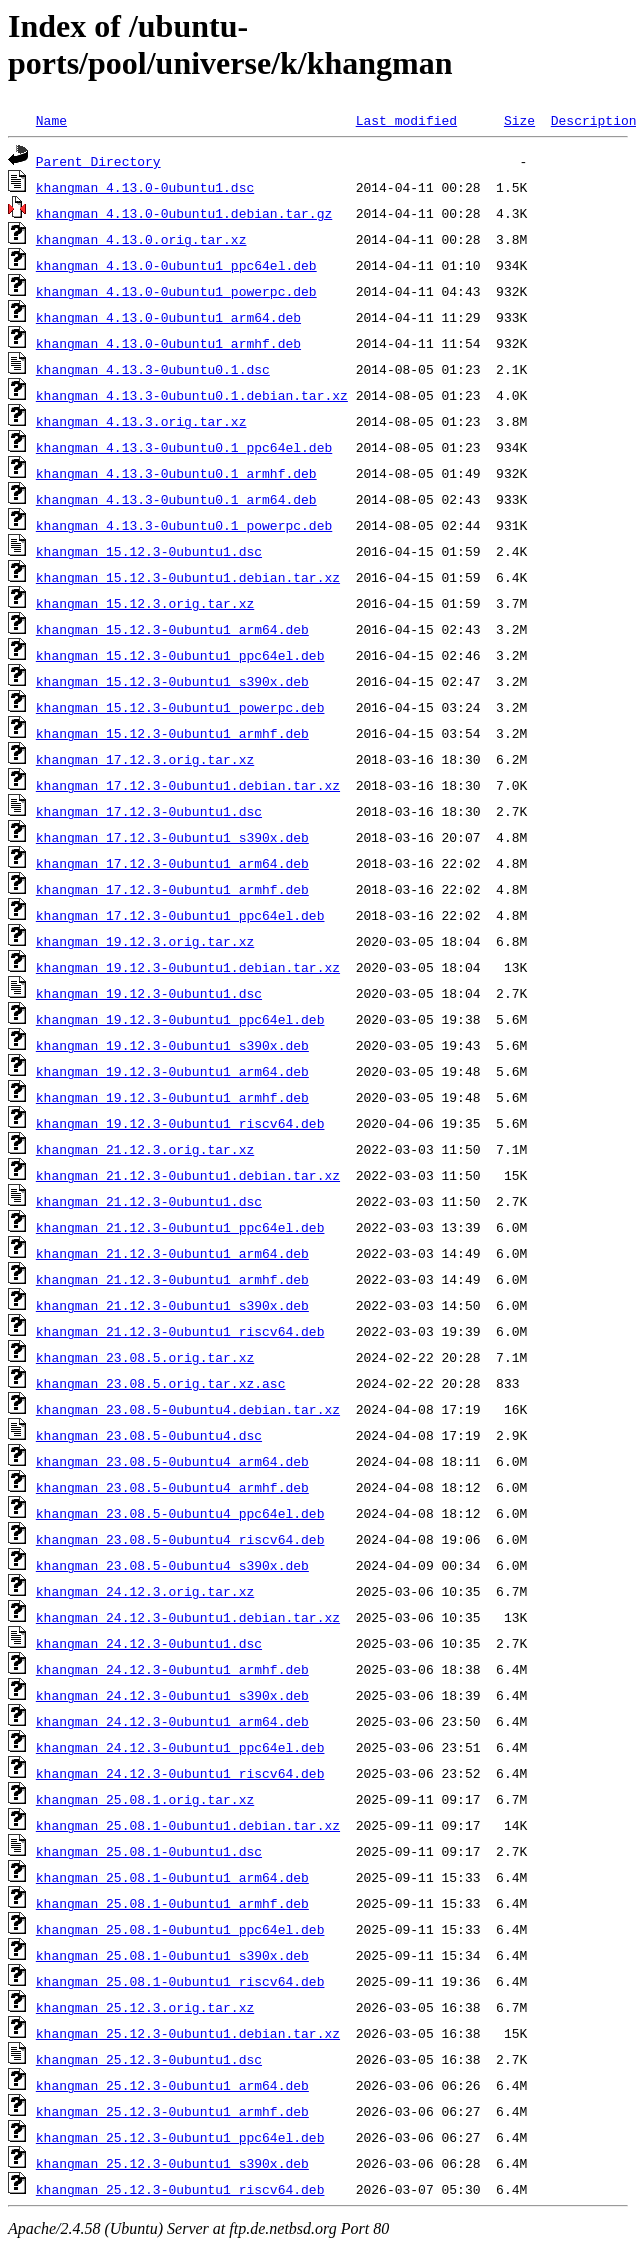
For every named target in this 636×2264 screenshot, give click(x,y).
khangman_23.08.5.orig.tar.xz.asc (161, 1383)
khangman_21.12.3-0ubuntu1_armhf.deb (172, 1279)
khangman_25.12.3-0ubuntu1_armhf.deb (172, 2111)
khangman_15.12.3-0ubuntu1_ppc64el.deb (180, 655)
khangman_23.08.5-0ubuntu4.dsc (149, 1435)
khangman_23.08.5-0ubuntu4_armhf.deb (172, 1487)
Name (51, 120)
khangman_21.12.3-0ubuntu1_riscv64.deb (180, 1331)
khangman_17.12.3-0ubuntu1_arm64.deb (172, 863)
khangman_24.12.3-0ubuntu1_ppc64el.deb (180, 1747)
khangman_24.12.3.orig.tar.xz (145, 1591)
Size (519, 120)
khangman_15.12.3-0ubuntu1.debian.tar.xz (188, 577)
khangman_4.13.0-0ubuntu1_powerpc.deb (176, 291)
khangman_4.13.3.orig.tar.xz (141, 421)
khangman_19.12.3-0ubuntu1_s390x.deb (172, 1045)
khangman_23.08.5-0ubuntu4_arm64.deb (172, 1461)
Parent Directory (98, 161)
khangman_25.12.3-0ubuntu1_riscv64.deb (180, 2189)
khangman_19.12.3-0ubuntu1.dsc (149, 993)
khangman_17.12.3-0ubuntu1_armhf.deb (172, 889)
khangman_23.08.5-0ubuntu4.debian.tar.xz (188, 1409)
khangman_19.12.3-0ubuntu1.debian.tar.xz (188, 967)
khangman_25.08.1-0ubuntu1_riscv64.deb (180, 1981)
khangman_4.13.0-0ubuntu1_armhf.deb (168, 343)
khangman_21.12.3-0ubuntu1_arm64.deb (172, 1253)
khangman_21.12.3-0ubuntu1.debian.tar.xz (188, 1175)
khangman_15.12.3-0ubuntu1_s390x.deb (172, 681)
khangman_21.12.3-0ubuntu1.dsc (149, 1201)
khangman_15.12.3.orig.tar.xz (145, 603)
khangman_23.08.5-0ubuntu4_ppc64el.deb (180, 1513)
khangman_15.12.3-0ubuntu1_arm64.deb (172, 629)
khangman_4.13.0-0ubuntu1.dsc (145, 187)
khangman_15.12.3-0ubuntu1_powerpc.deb (180, 707)
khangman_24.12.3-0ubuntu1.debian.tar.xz (188, 1617)
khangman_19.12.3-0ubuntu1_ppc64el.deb (180, 1019)
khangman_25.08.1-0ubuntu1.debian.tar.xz (188, 1825)
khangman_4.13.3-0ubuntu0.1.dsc (153, 369)
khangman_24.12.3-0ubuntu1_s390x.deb (172, 1695)
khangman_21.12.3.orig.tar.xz (145, 1149)
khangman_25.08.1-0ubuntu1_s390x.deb (172, 1955)
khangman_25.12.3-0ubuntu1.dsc (149, 2059)
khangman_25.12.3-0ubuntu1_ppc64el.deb (180, 2137)
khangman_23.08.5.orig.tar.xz (145, 1357)
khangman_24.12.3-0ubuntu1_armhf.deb (172, 1669)
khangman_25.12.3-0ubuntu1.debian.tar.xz (188, 2033)
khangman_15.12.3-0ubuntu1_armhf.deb (172, 733)
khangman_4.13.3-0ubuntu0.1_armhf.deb (176, 473)
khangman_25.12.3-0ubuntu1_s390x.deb (172, 2163)
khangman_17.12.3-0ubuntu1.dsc (149, 811)
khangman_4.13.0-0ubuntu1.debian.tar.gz (184, 213)
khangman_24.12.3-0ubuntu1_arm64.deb (172, 1721)
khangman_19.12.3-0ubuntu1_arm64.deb (172, 1071)
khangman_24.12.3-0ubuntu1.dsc (149, 1643)
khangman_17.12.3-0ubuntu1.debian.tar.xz (188, 785)
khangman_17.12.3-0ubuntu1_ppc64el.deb (180, 915)
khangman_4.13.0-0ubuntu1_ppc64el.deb (176, 265)
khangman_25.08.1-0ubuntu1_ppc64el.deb (180, 1929)
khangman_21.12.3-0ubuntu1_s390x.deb (172, 1305)
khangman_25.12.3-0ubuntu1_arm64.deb (172, 2085)
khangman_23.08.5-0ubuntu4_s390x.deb (172, 1565)
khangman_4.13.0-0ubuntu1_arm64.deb (168, 317)
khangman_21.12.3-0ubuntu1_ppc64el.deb (180, 1227)
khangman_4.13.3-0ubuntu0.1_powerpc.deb (184, 525)
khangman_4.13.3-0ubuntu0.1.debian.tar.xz (192, 395)
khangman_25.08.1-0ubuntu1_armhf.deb (172, 1903)
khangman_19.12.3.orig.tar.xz (145, 941)
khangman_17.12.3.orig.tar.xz (145, 759)
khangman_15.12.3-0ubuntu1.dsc (149, 551)
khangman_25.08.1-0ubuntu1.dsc (149, 1851)
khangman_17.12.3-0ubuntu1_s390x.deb (172, 837)
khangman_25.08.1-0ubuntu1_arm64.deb (172, 1877)
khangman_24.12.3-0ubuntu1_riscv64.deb (180, 1773)
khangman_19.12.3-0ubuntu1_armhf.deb (172, 1097)
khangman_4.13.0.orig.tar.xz (141, 239)
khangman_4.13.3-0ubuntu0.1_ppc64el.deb (184, 447)
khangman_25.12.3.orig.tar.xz (145, 2007)
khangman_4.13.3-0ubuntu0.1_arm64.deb (176, 499)
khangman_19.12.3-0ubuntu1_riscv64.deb (180, 1123)
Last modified (406, 120)
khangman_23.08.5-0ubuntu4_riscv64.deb (180, 1539)
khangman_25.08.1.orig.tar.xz (145, 1799)
